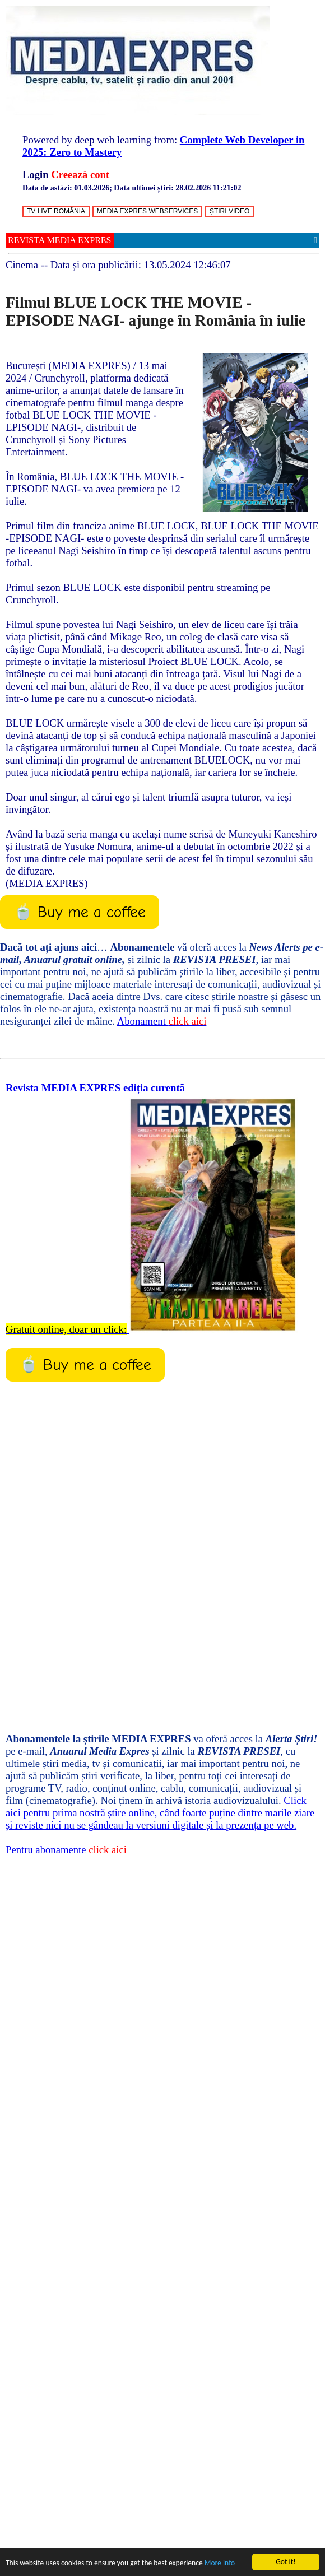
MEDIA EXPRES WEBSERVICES (147, 211)
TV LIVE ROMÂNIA (56, 211)
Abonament (162, 1021)
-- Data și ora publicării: (118, 265)
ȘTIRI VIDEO (229, 211)
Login (35, 174)
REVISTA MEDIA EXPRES (60, 240)
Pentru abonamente (66, 1850)
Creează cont (80, 174)
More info (220, 2563)
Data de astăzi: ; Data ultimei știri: (131, 188)
